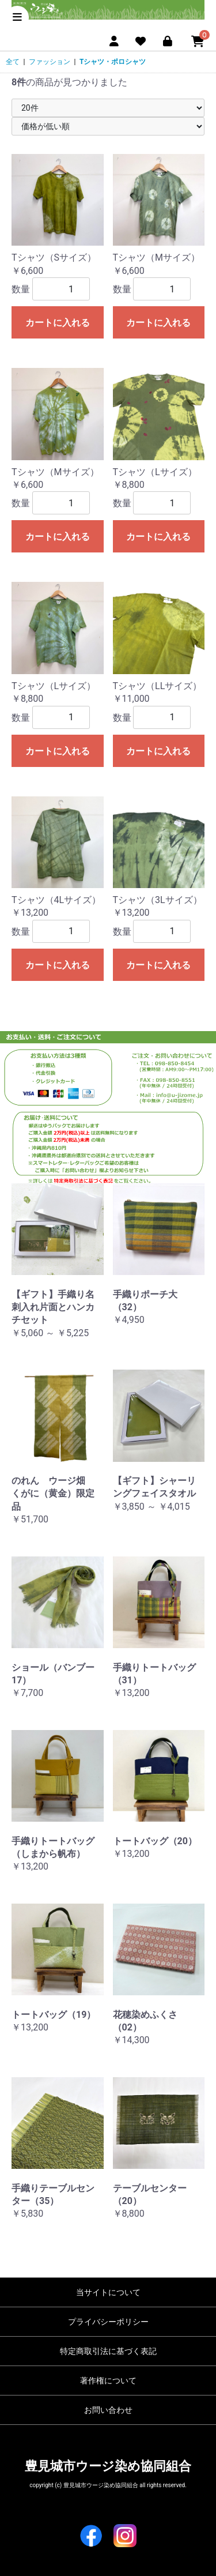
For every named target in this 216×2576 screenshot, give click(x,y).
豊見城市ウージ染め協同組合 (108, 2466)
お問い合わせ (108, 2410)
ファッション (49, 62)
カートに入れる (57, 322)
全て (13, 62)
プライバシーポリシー (108, 2321)
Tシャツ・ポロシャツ (112, 62)
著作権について (108, 2380)
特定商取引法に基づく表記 (108, 2351)
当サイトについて (108, 2292)
